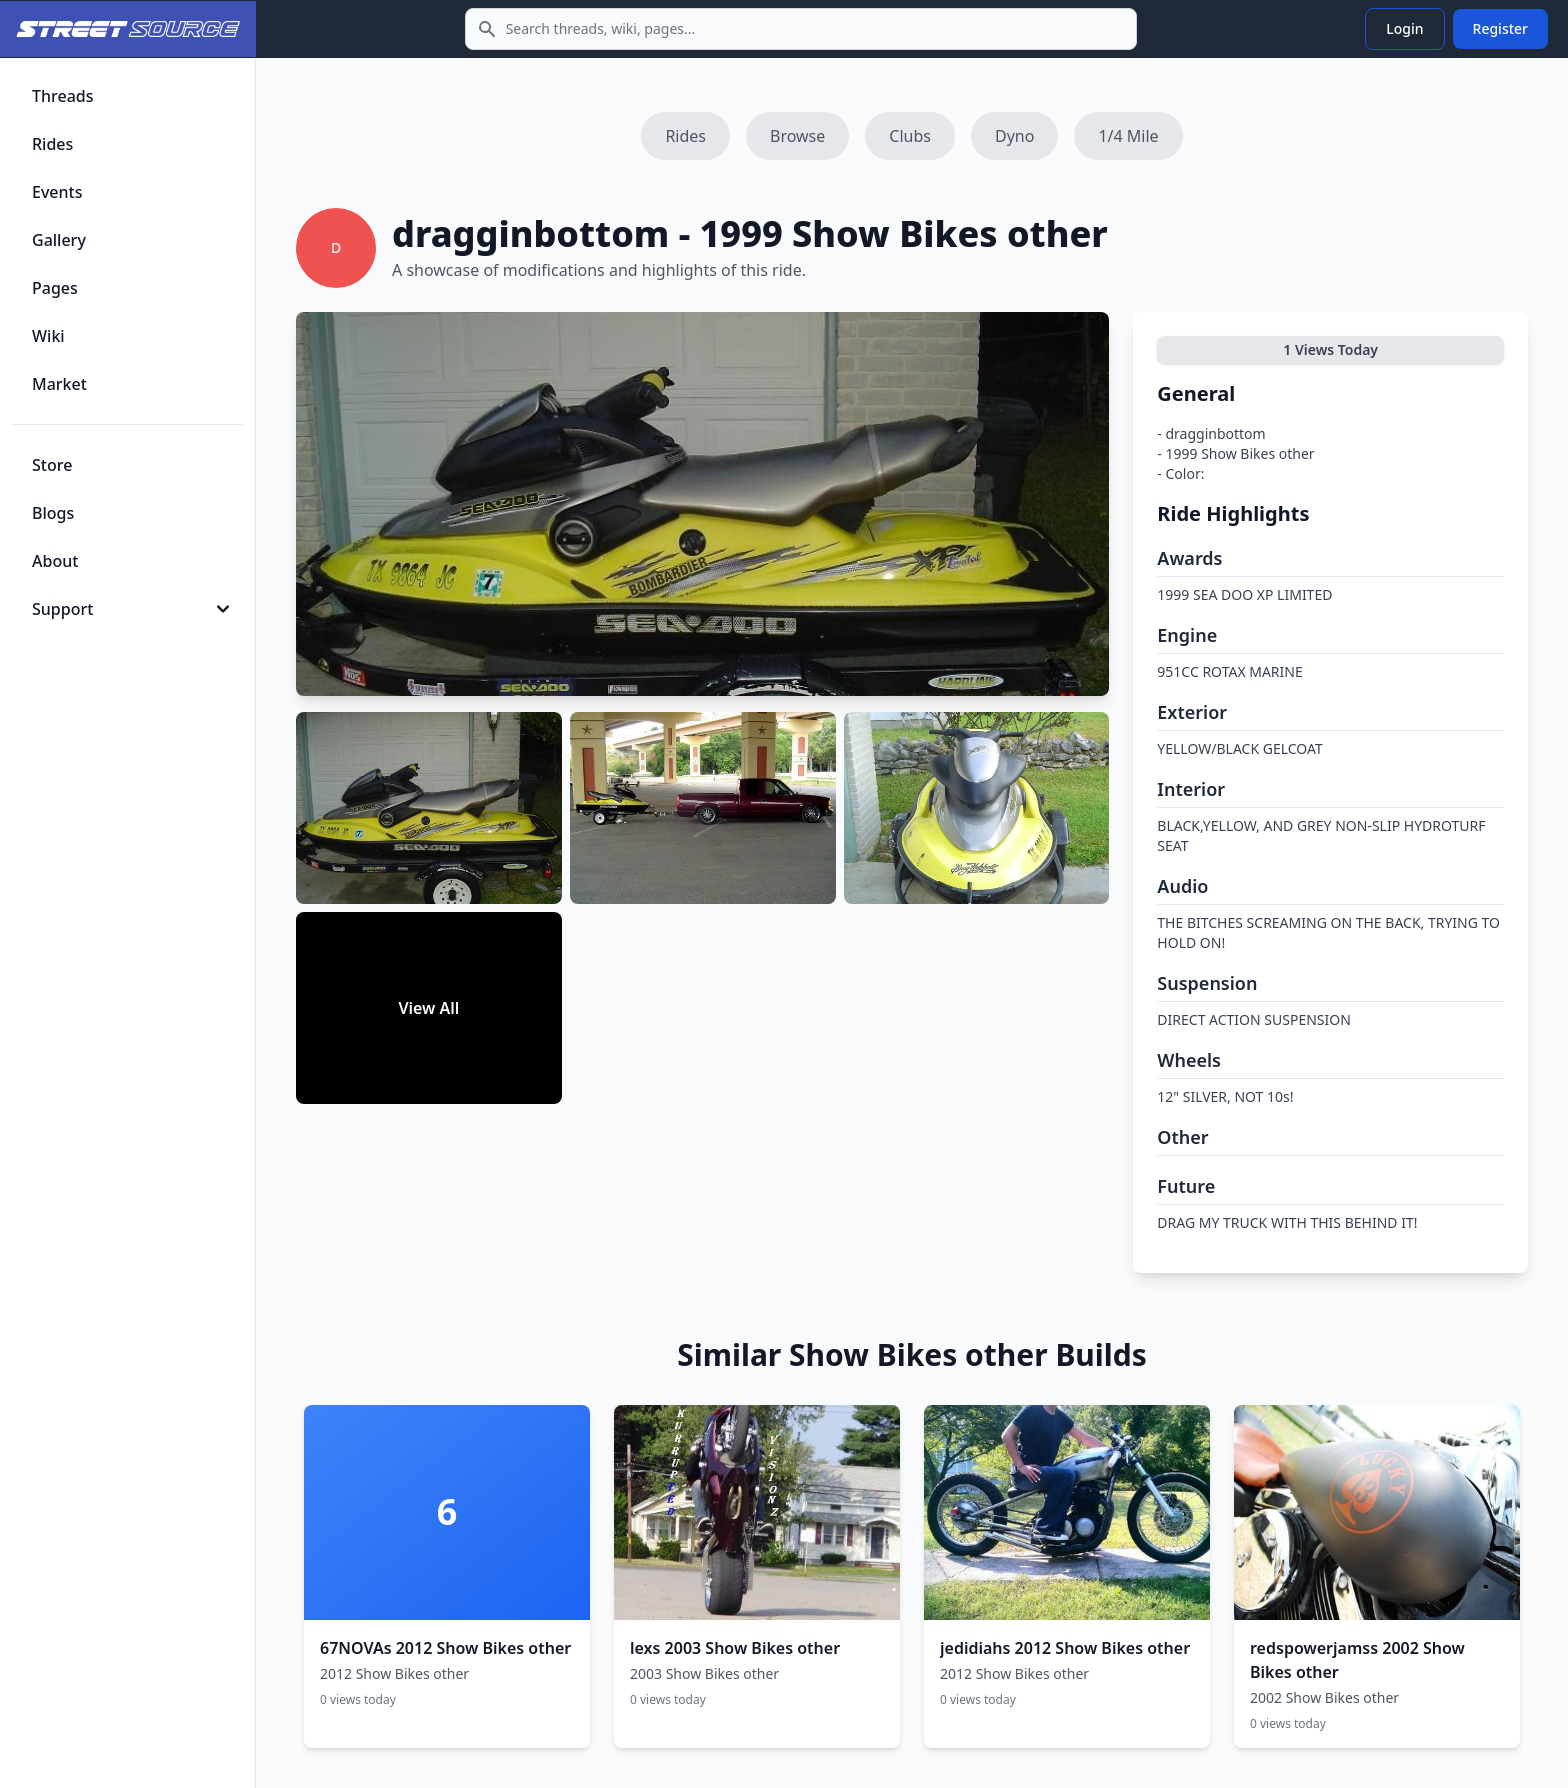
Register (1500, 28)
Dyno (1014, 136)
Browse (797, 136)
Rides (685, 136)
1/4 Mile (1128, 136)
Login (1404, 28)
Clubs (910, 136)
